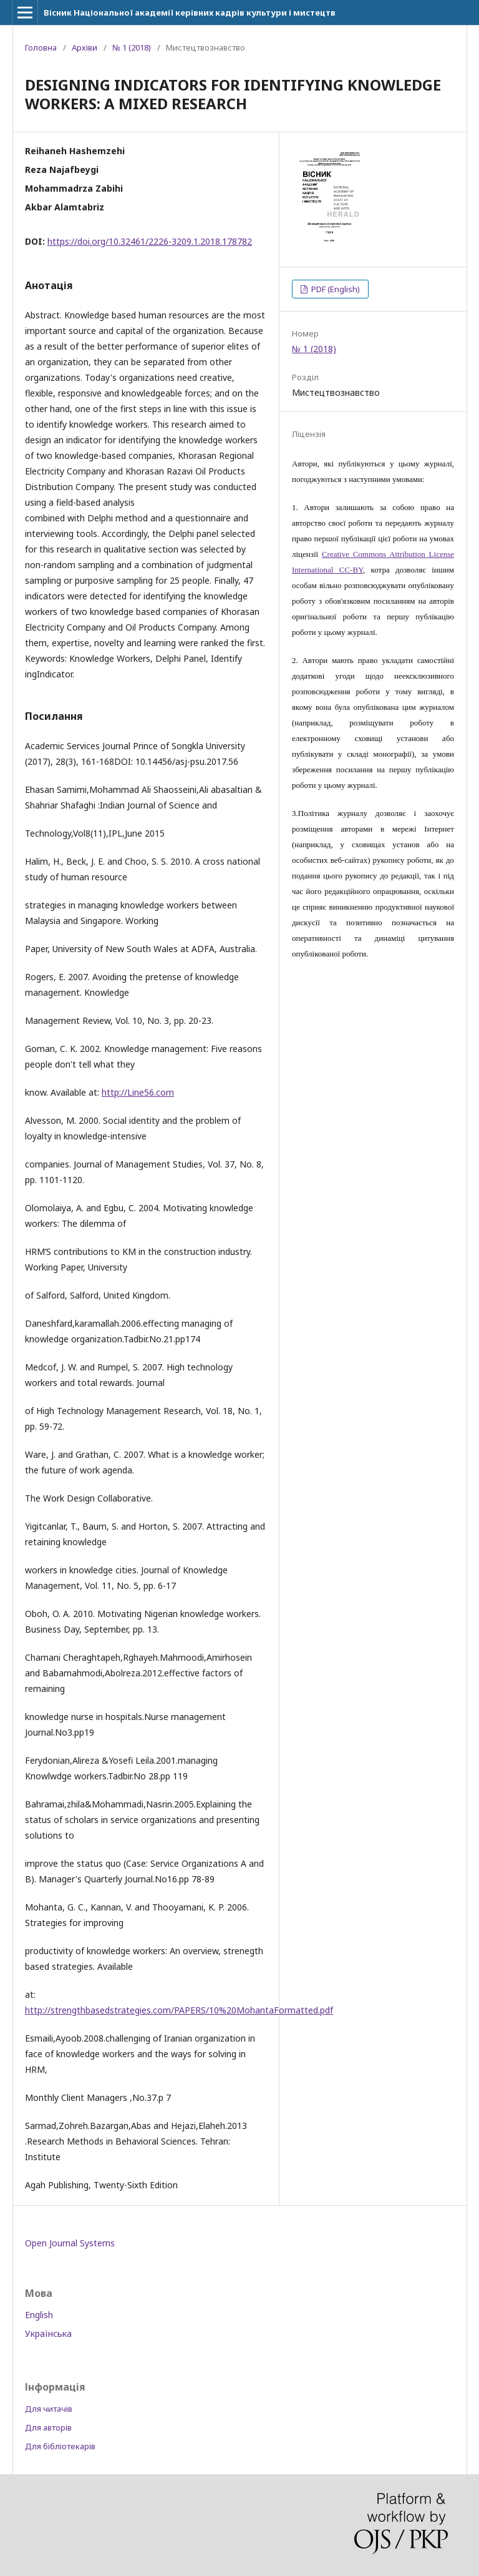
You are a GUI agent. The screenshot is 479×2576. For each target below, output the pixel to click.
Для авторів (48, 2427)
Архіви (84, 47)
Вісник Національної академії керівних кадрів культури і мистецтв (190, 12)
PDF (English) (334, 289)
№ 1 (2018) (131, 47)
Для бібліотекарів (60, 2446)
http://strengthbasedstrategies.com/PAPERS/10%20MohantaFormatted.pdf (179, 2010)
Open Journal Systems (70, 2243)
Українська (48, 2333)
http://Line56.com (138, 1092)
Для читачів (48, 2408)
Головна (41, 47)
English (39, 2315)
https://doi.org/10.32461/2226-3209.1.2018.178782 (149, 241)
